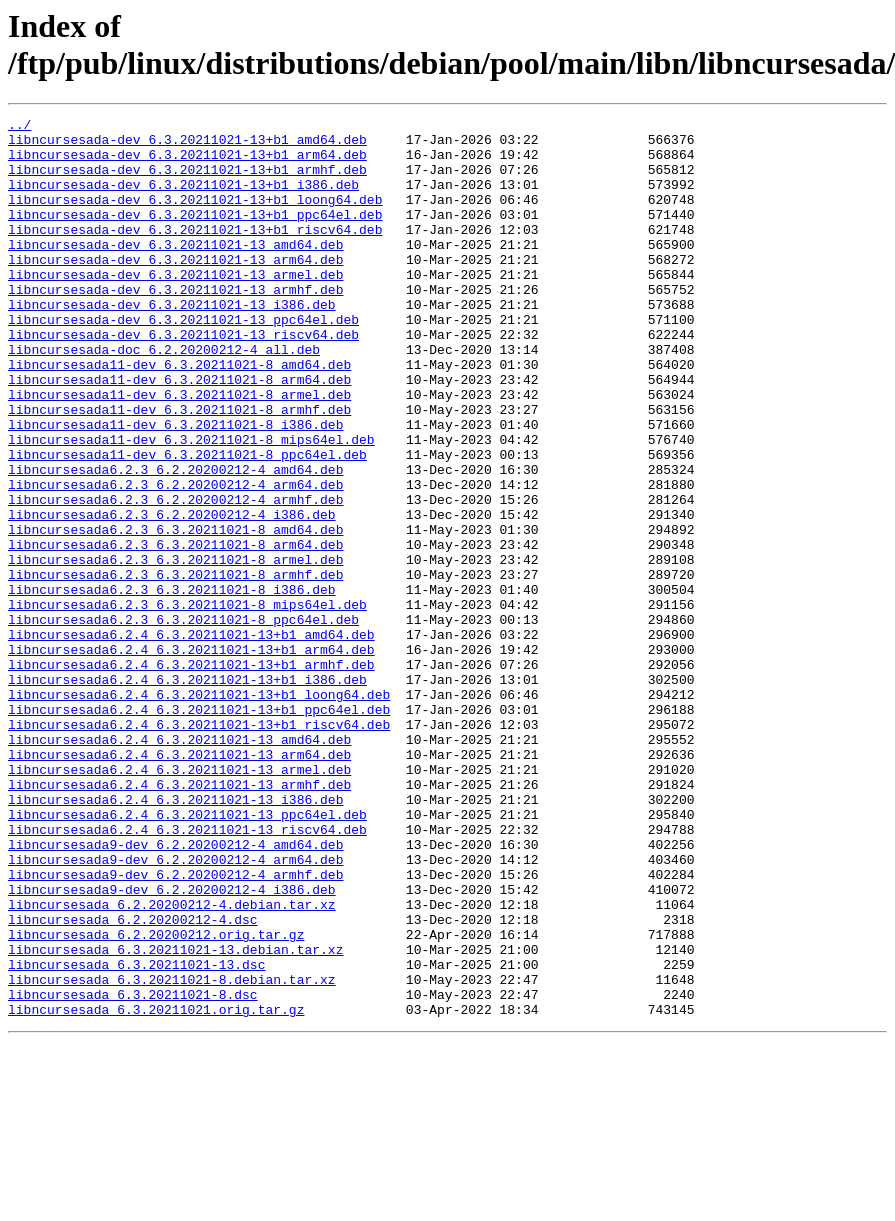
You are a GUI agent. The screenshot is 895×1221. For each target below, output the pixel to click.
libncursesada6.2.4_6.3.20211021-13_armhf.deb (179, 919)
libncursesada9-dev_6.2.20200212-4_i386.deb (172, 1045)
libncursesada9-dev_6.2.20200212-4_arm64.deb (175, 1009)
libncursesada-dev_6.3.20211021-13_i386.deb (172, 343)
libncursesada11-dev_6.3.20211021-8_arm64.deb (179, 433)
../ (19, 127)
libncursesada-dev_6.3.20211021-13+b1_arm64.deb (187, 163)
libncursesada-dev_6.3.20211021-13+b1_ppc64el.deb (195, 235)
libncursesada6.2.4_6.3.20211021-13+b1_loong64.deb (199, 811)
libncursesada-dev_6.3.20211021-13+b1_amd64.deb (187, 145)
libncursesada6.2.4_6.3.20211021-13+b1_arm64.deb (191, 757)
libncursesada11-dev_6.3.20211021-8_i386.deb (175, 487)
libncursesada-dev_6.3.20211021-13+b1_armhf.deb (187, 181)
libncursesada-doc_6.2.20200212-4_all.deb (164, 397)
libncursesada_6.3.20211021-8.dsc (133, 1171)
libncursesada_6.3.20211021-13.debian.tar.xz (175, 1117)
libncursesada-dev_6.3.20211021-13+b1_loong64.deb (195, 217)
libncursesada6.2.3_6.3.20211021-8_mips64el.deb (187, 703)
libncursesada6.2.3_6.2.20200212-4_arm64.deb (175, 559)
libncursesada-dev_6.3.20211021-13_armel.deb (175, 307)
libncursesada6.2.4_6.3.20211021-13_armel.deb (179, 901)
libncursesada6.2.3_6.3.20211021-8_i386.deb (172, 685)
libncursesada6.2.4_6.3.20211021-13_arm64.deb (179, 883)
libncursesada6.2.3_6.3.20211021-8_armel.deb (175, 649)
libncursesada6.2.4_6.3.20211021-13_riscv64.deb (187, 973)
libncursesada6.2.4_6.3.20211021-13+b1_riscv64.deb (199, 847)
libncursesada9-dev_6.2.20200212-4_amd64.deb (175, 991)
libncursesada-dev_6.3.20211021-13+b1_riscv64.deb (195, 253)
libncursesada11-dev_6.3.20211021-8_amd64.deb (179, 415)
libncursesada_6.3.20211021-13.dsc (136, 1135)
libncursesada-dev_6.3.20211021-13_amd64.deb (175, 271)
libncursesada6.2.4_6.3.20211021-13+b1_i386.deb (187, 793)
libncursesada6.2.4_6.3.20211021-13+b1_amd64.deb (191, 739)
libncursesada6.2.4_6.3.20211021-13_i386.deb (175, 937)
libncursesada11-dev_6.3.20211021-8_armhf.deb (179, 469)
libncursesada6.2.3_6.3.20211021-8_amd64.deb (175, 613)
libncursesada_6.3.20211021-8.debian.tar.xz (172, 1153)
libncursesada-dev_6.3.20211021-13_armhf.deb (175, 325)
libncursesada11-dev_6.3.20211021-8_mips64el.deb (191, 505)
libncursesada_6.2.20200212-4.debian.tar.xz (172, 1063)
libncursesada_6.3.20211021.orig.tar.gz (156, 1189)
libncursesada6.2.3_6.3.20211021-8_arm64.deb (175, 631)
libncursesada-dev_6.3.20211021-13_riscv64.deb (183, 379)
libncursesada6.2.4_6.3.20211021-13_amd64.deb (179, 865)
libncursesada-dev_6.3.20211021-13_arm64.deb (175, 289)
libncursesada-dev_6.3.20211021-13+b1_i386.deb (183, 199)
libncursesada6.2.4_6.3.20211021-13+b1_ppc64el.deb (199, 829)
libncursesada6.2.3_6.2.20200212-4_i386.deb (172, 595)
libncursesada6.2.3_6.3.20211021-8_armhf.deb (175, 667)
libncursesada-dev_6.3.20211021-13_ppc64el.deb (183, 361)
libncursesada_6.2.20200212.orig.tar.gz (156, 1099)
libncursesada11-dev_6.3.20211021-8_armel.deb (179, 451)
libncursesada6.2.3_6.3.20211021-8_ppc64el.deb (183, 721)
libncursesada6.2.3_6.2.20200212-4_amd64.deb (175, 541)
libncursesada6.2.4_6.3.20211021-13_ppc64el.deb (187, 955)
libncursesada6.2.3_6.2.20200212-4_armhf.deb (175, 577)
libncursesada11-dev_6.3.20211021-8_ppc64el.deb (187, 523)
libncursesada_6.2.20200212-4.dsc (133, 1081)
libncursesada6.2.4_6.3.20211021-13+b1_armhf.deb (191, 775)
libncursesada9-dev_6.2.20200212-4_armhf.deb (175, 1027)
